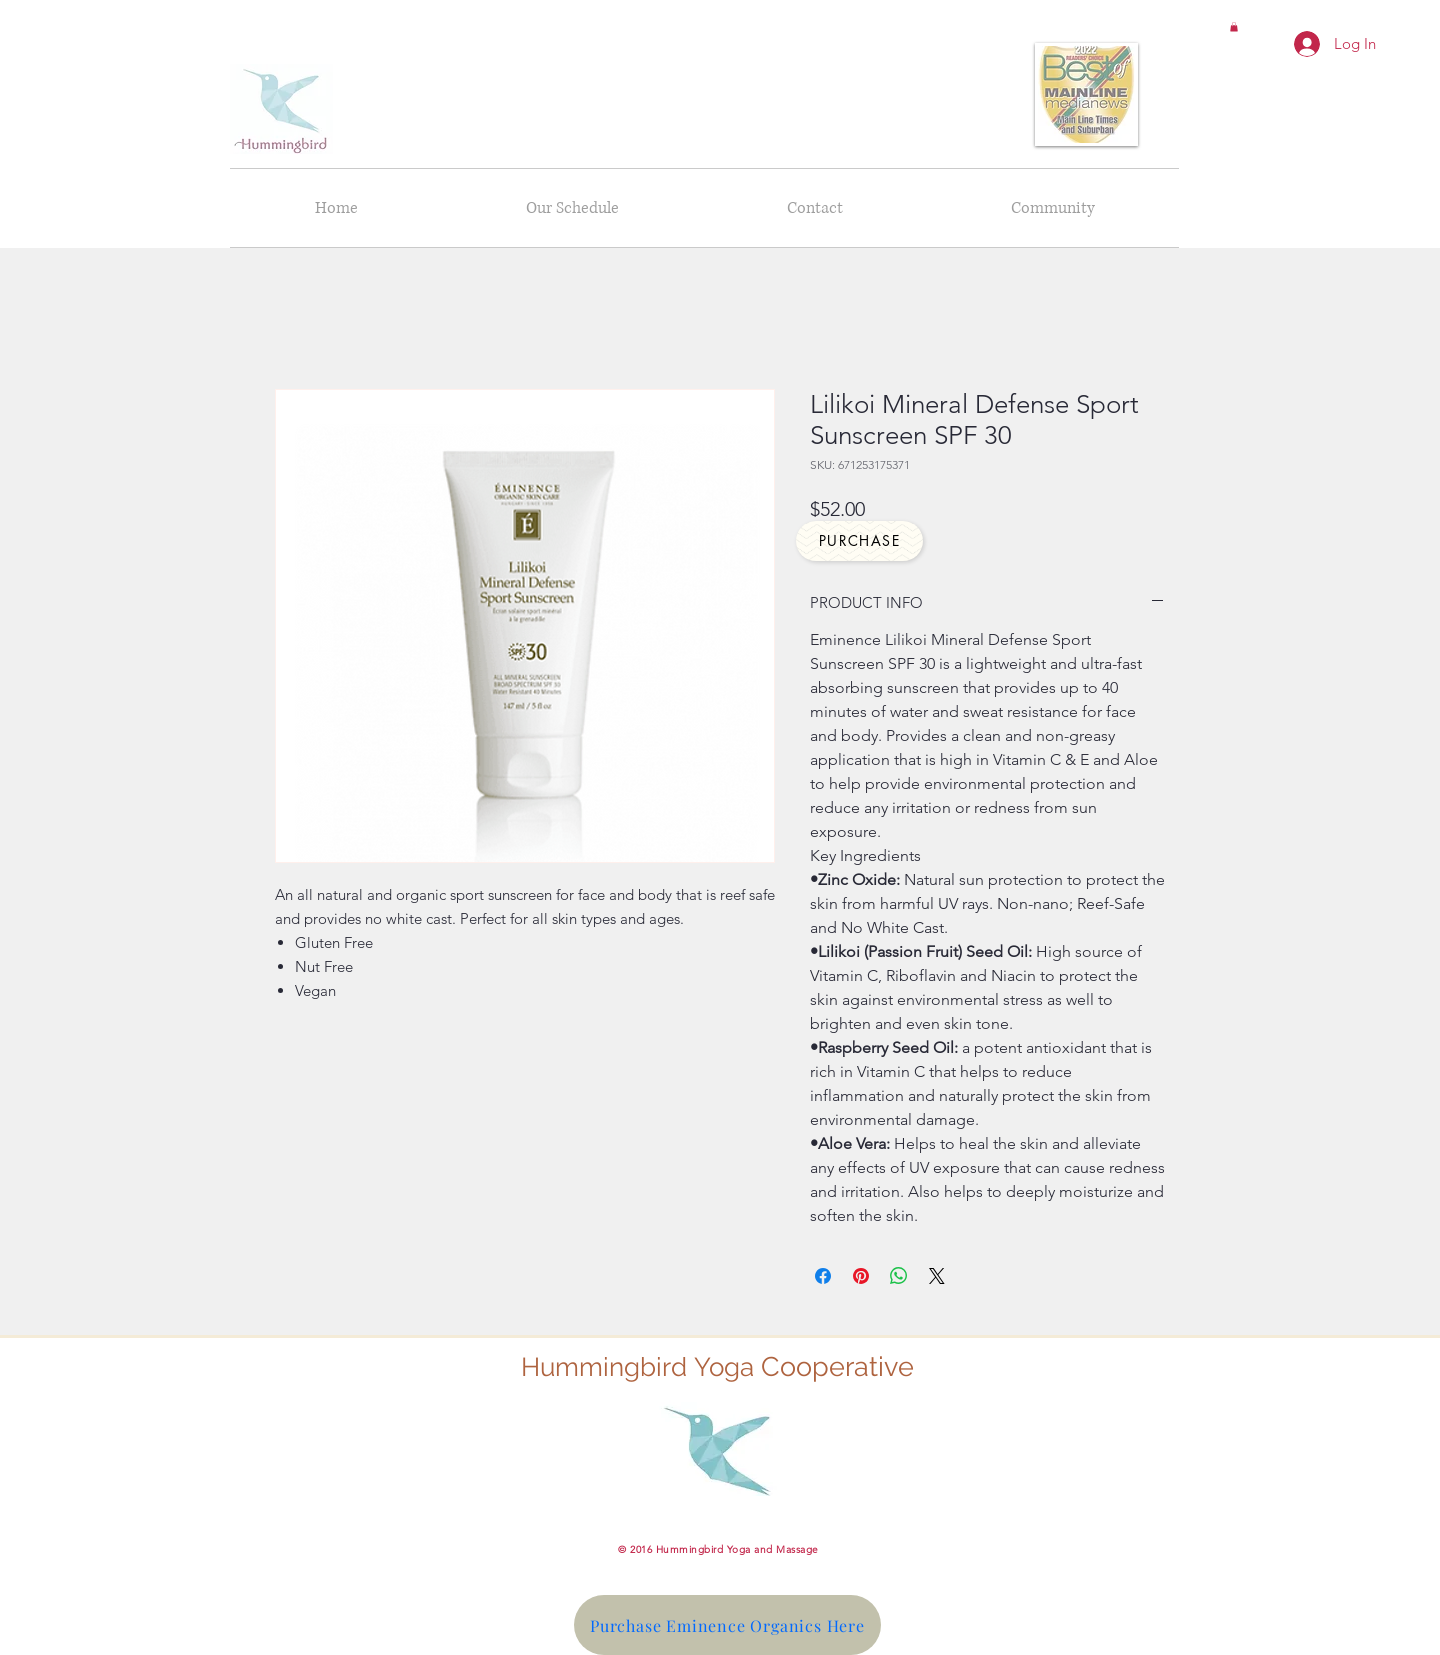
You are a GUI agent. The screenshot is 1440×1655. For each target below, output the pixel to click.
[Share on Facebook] (823, 1276)
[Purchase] (859, 541)
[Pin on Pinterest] (861, 1276)
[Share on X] (937, 1276)
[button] (1234, 27)
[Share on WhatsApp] (899, 1276)
